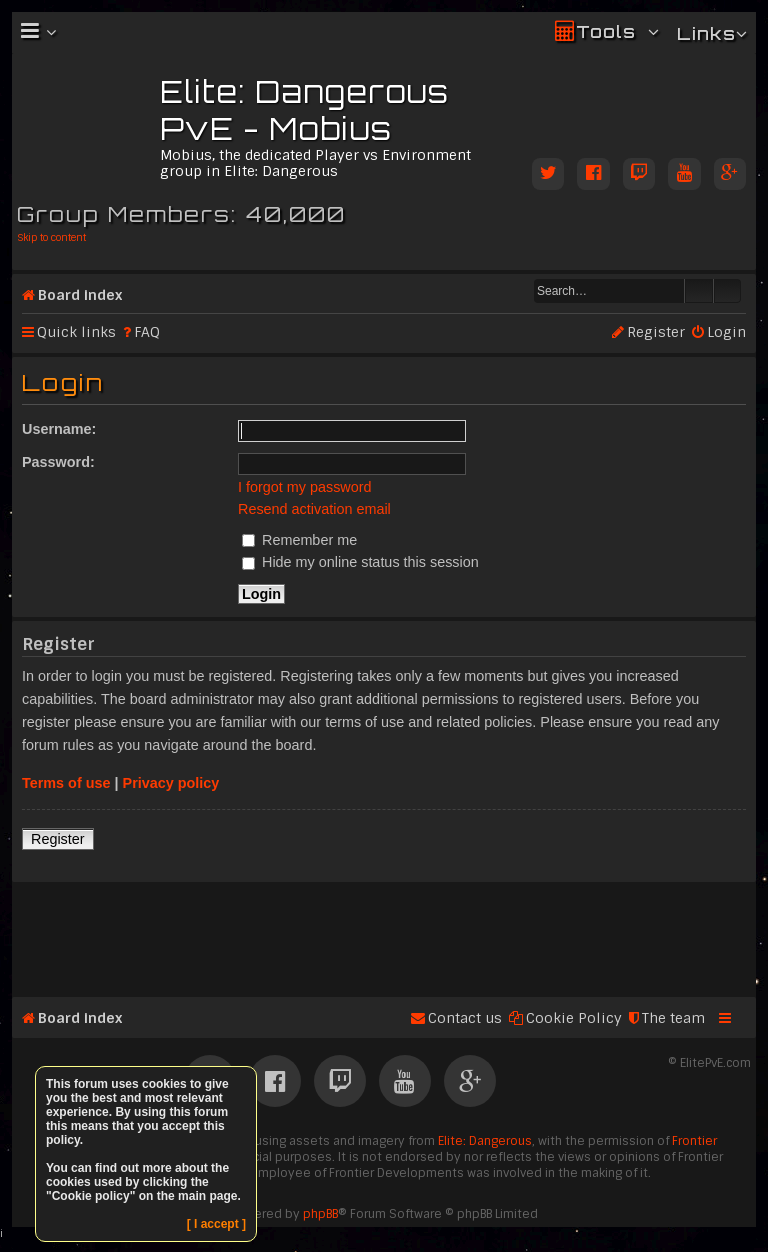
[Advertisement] (384, 931)
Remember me (299, 540)
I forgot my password (305, 487)
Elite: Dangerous (485, 1141)
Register (58, 839)
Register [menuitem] (656, 332)
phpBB (320, 1214)
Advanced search (727, 291)
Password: (58, 462)
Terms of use (66, 783)
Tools (606, 31)
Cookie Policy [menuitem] (574, 1018)
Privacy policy (171, 783)
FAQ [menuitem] (147, 332)
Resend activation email (314, 509)
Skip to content (51, 237)
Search (699, 291)
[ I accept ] (216, 1224)
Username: (59, 429)
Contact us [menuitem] (465, 1018)
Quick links (76, 332)
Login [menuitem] (726, 332)
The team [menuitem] (673, 1018)
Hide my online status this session (360, 562)
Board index (80, 295)
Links (706, 33)
